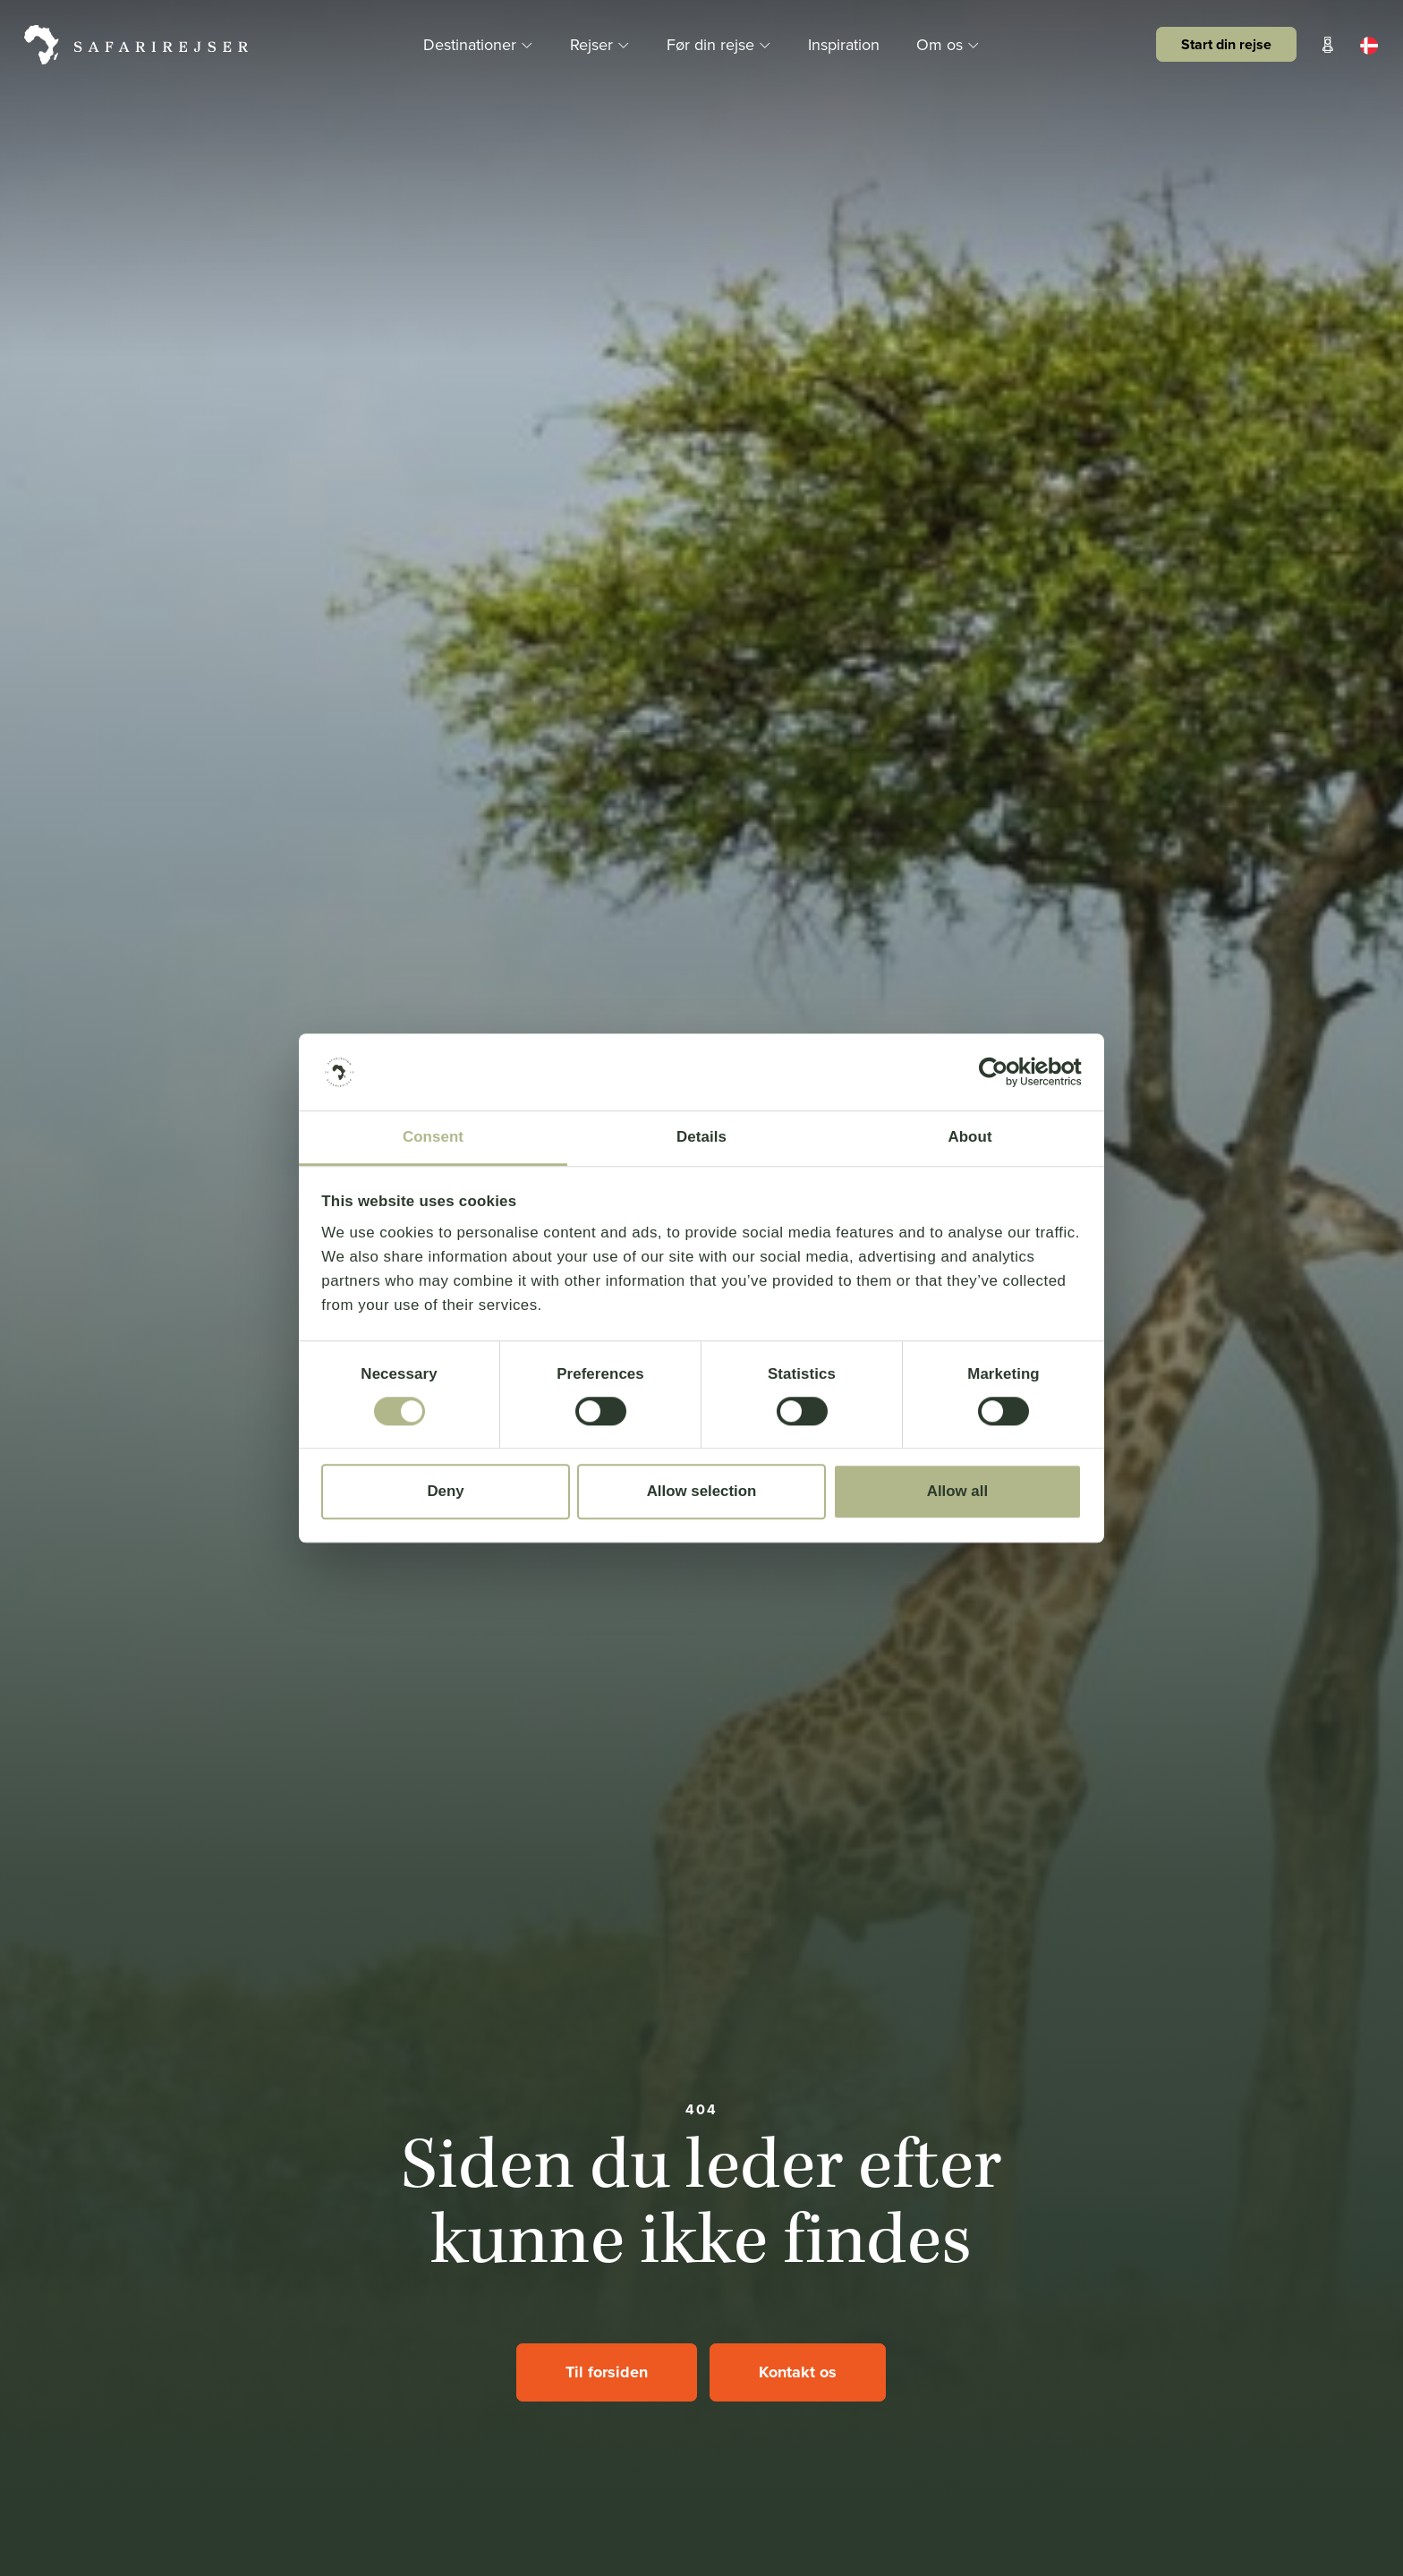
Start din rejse (1226, 44)
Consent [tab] (433, 1136)
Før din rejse (721, 43)
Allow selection (702, 1491)
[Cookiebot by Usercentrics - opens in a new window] (1003, 1072)
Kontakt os (798, 2372)
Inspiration (844, 43)
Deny (445, 1491)
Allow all (957, 1491)
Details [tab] (701, 1136)
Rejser (602, 43)
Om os (948, 43)
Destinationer (480, 43)
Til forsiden (606, 2372)
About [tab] (969, 1136)
